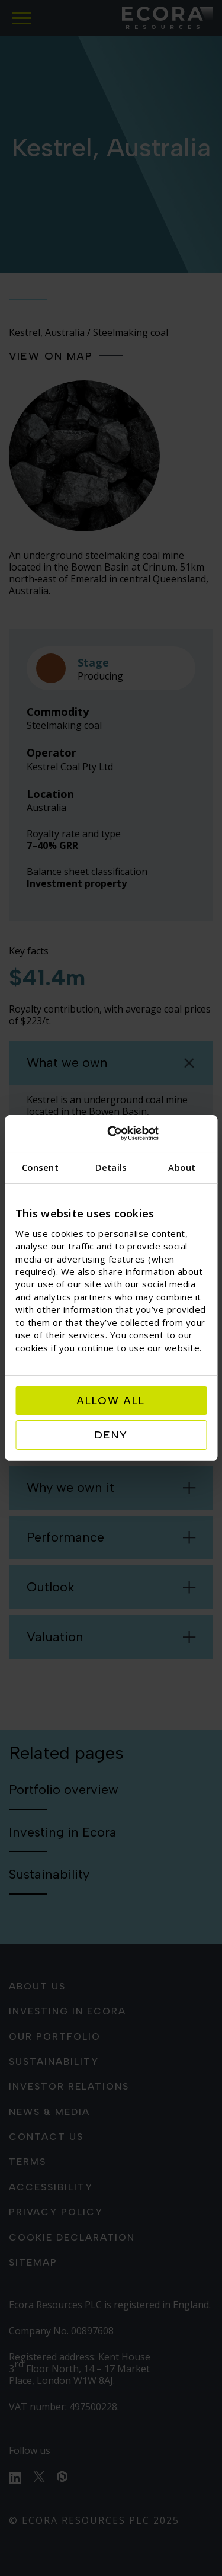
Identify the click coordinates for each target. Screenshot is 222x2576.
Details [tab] (111, 1167)
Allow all (111, 1400)
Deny (111, 1434)
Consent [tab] (40, 1167)
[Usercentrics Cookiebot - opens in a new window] (157, 1133)
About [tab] (181, 1167)
